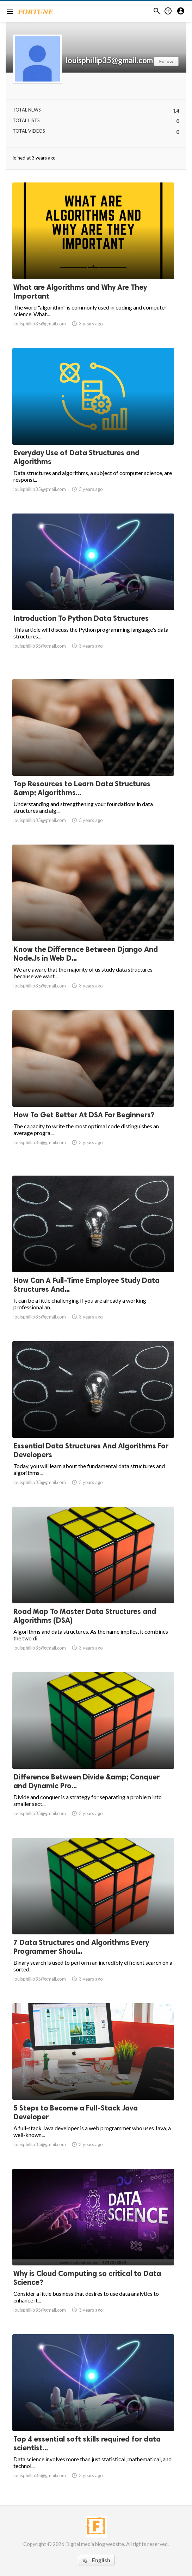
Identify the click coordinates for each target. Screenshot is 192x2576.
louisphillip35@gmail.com (109, 60)
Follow (166, 61)
